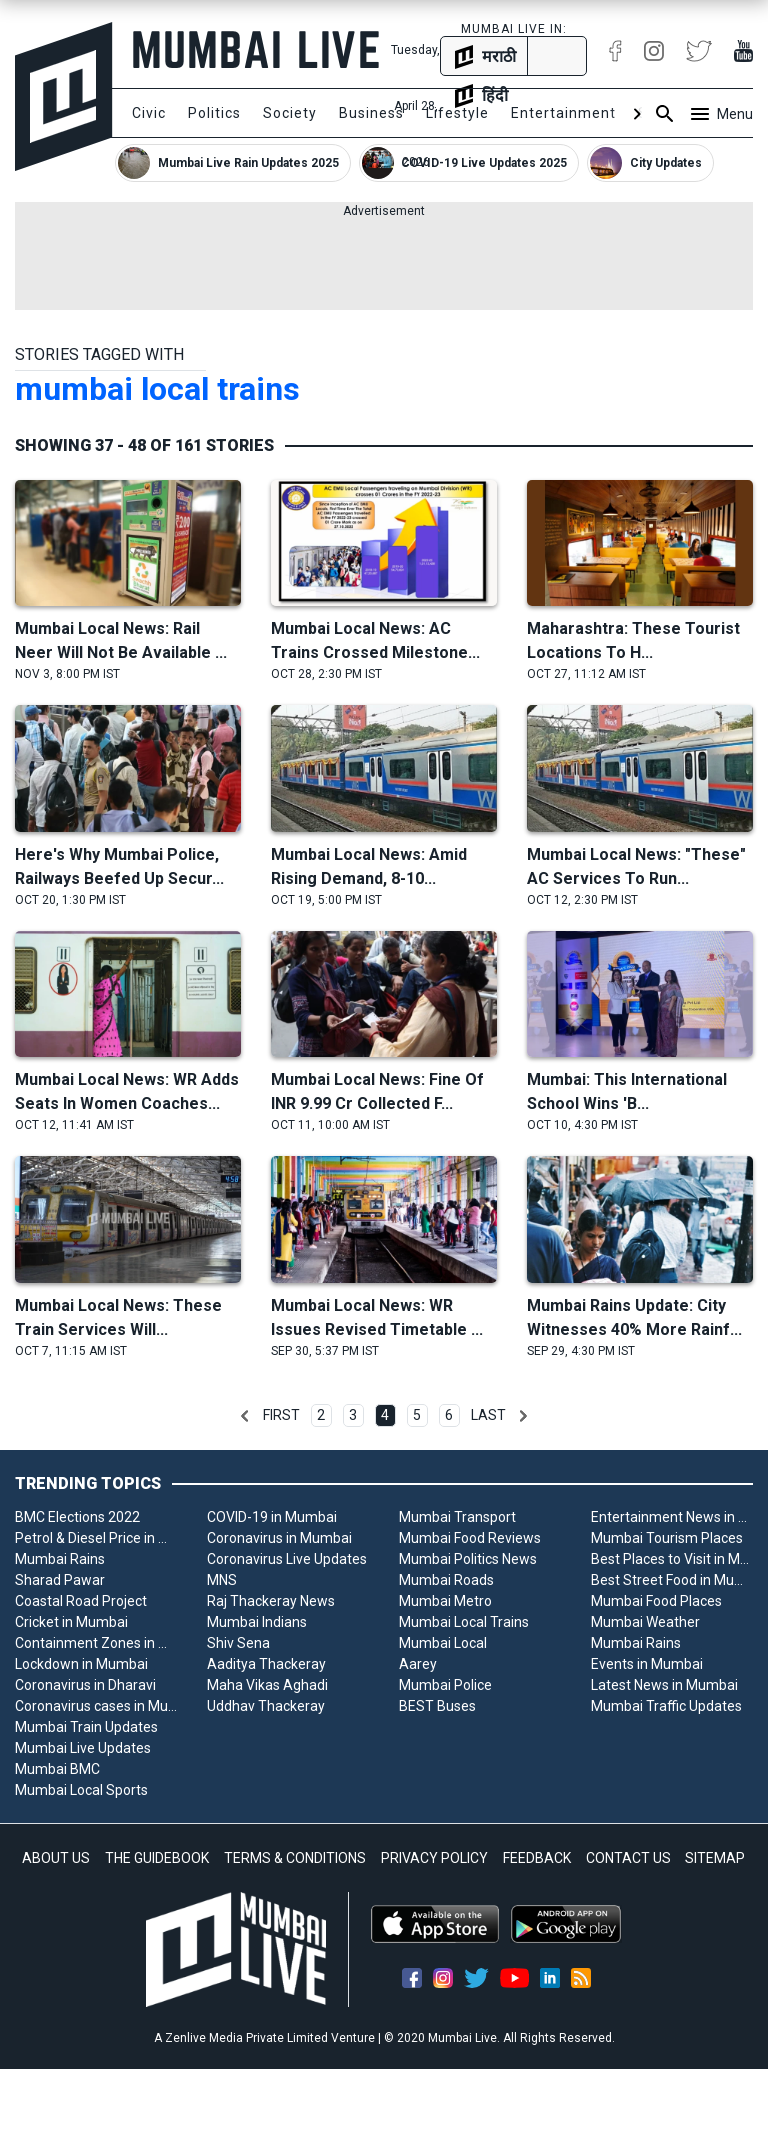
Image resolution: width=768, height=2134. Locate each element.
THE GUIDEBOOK (157, 1858)
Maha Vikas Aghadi (267, 1685)
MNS (222, 1580)
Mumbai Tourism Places (667, 1538)
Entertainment (563, 113)
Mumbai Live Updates (83, 1748)
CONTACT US (628, 1858)
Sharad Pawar (60, 1580)
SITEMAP (715, 1858)
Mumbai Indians (257, 1622)
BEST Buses (437, 1706)
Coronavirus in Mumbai (279, 1538)
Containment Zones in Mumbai (96, 1643)
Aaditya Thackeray (266, 1664)
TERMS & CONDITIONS (295, 1858)
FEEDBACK (537, 1858)
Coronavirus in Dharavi (85, 1685)
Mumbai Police (445, 1685)
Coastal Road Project (81, 1601)
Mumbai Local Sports (81, 1790)
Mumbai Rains (60, 1559)
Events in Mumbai (647, 1664)
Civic (149, 113)
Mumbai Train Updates (86, 1727)
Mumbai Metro (445, 1601)
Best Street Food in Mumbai (672, 1580)
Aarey (418, 1664)
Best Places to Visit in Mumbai (672, 1559)
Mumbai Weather (645, 1622)
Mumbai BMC (57, 1769)
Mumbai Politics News (468, 1559)
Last (488, 1415)
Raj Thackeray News (271, 1601)
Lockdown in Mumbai (81, 1664)
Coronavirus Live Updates (287, 1559)
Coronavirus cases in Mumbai (96, 1706)
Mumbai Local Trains (464, 1622)
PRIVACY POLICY (434, 1858)
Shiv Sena (238, 1643)
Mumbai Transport (457, 1517)
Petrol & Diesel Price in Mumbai (96, 1538)
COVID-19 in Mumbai (272, 1517)
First (281, 1415)
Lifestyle (457, 113)
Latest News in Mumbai (664, 1685)
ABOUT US (56, 1858)
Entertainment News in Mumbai (672, 1517)
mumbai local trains (157, 389)
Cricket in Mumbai (71, 1622)
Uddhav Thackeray (266, 1706)
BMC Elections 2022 (77, 1517)
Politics (214, 113)
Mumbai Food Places (656, 1601)
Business (371, 113)
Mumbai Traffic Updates (666, 1706)
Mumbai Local (443, 1643)
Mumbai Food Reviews (470, 1538)
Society (290, 113)
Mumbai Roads (446, 1580)
